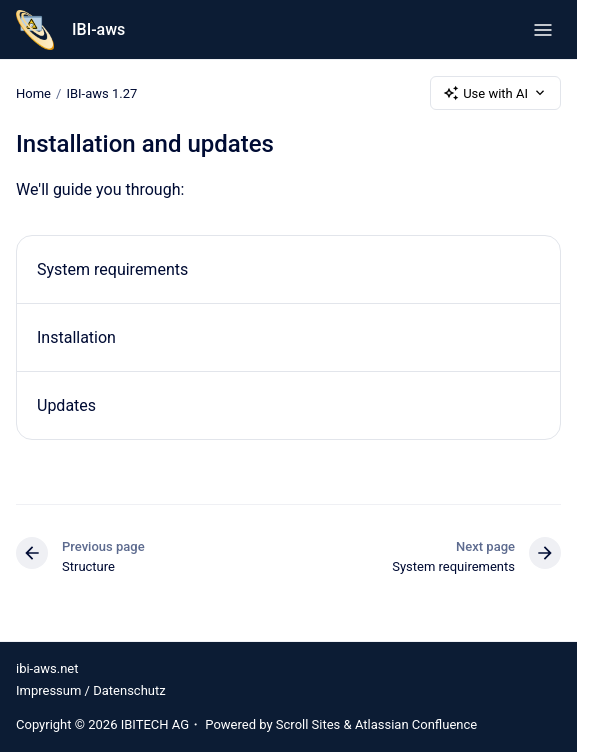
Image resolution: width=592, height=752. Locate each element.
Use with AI (495, 93)
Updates (66, 405)
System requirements (112, 269)
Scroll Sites (308, 724)
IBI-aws (98, 29)
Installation (76, 337)
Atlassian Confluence (416, 724)
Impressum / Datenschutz (91, 690)
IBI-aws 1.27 (101, 92)
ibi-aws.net (47, 668)
